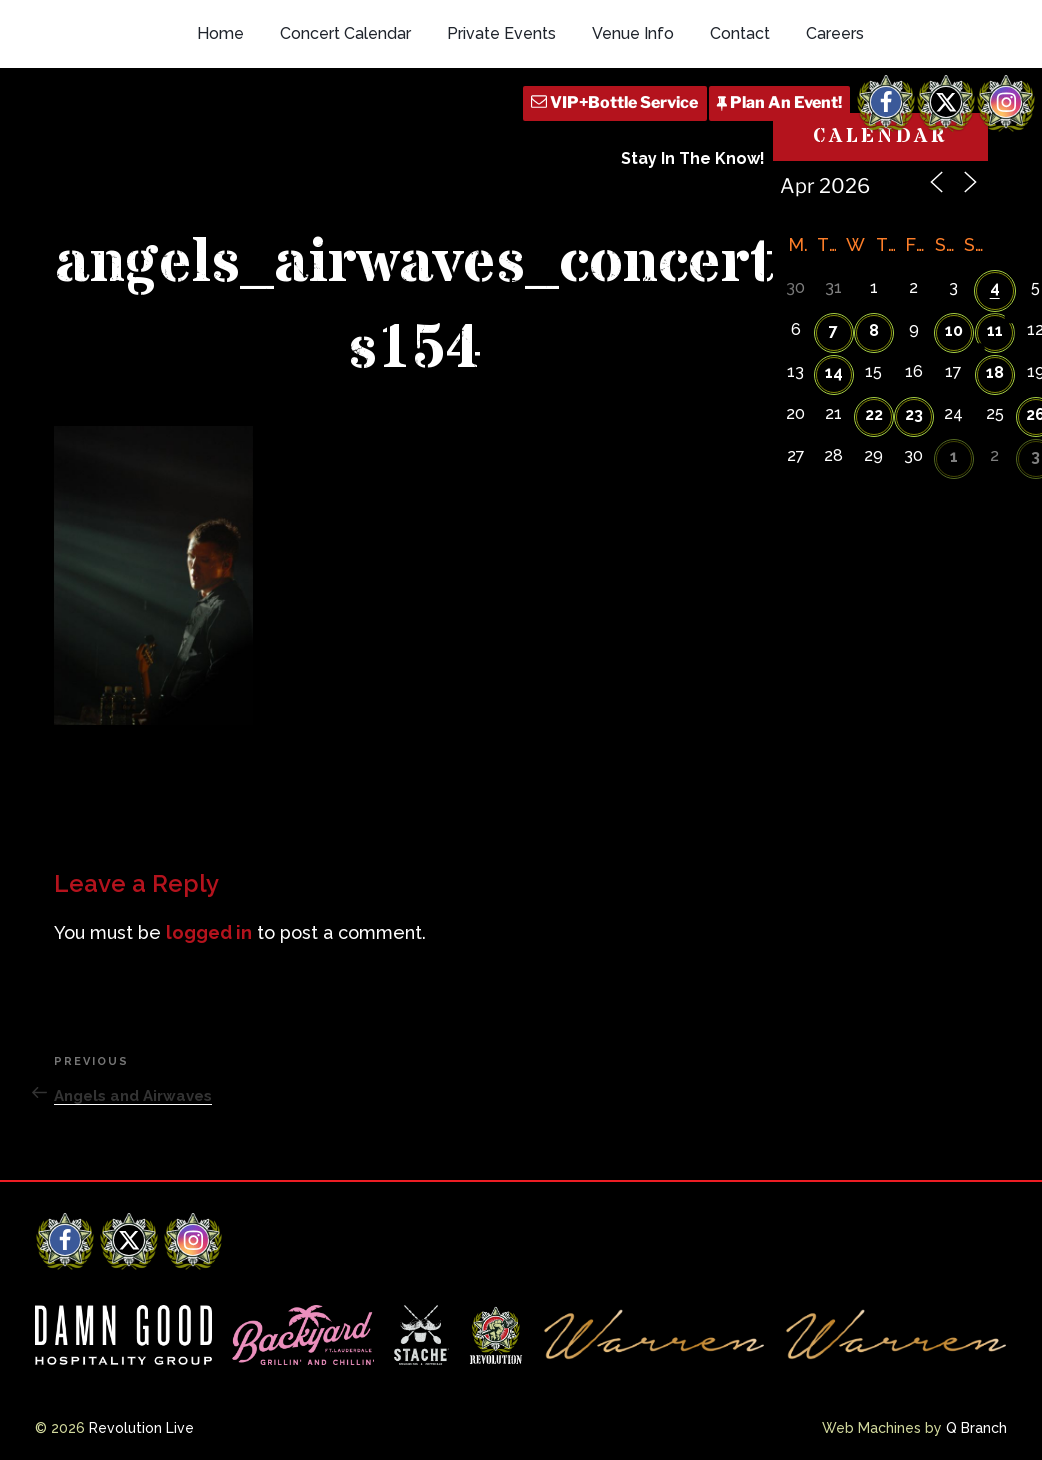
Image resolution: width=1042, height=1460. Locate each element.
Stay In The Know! (693, 158)
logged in (209, 932)
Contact (740, 33)
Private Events (501, 33)
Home (220, 33)
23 (914, 414)
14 (834, 372)
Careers (835, 33)
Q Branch (976, 1428)
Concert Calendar (345, 33)
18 (995, 372)
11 (995, 330)
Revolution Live (141, 1428)
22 (874, 414)
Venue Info (633, 33)
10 (954, 330)
